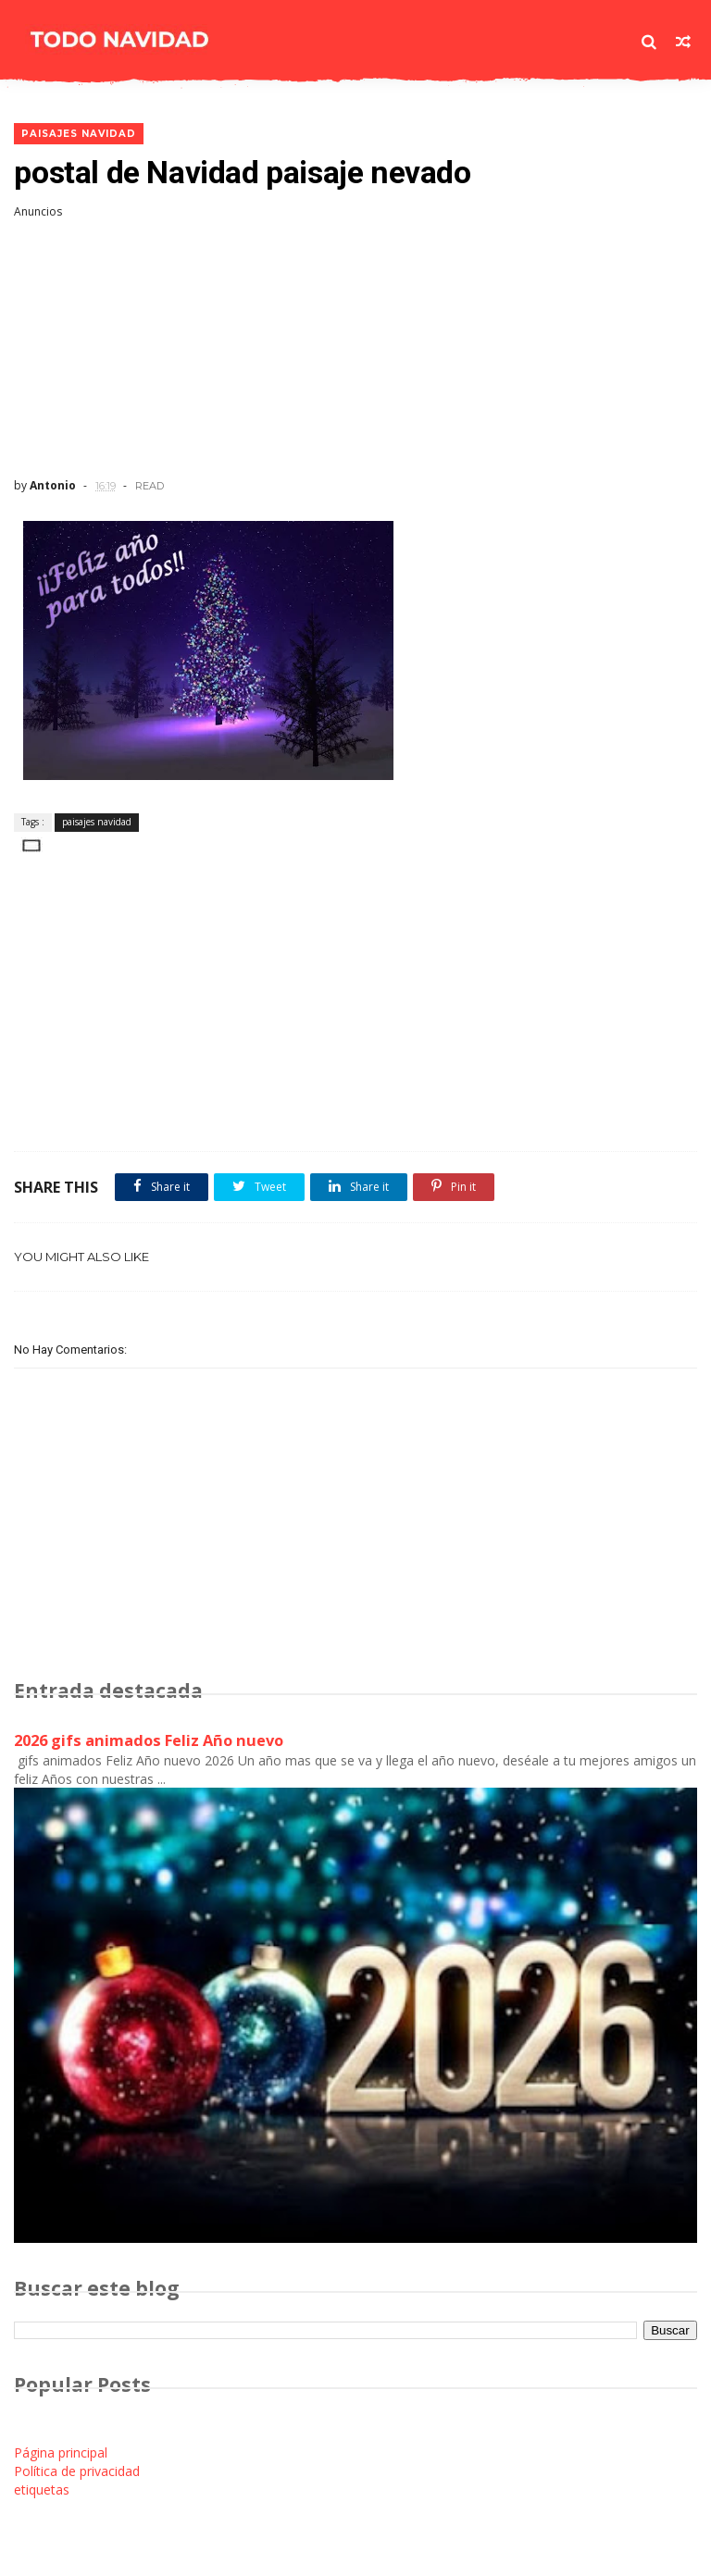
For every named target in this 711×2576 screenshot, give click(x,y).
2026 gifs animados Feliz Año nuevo (148, 1740)
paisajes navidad (78, 134)
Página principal (60, 2452)
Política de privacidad (77, 2471)
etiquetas (41, 2489)
